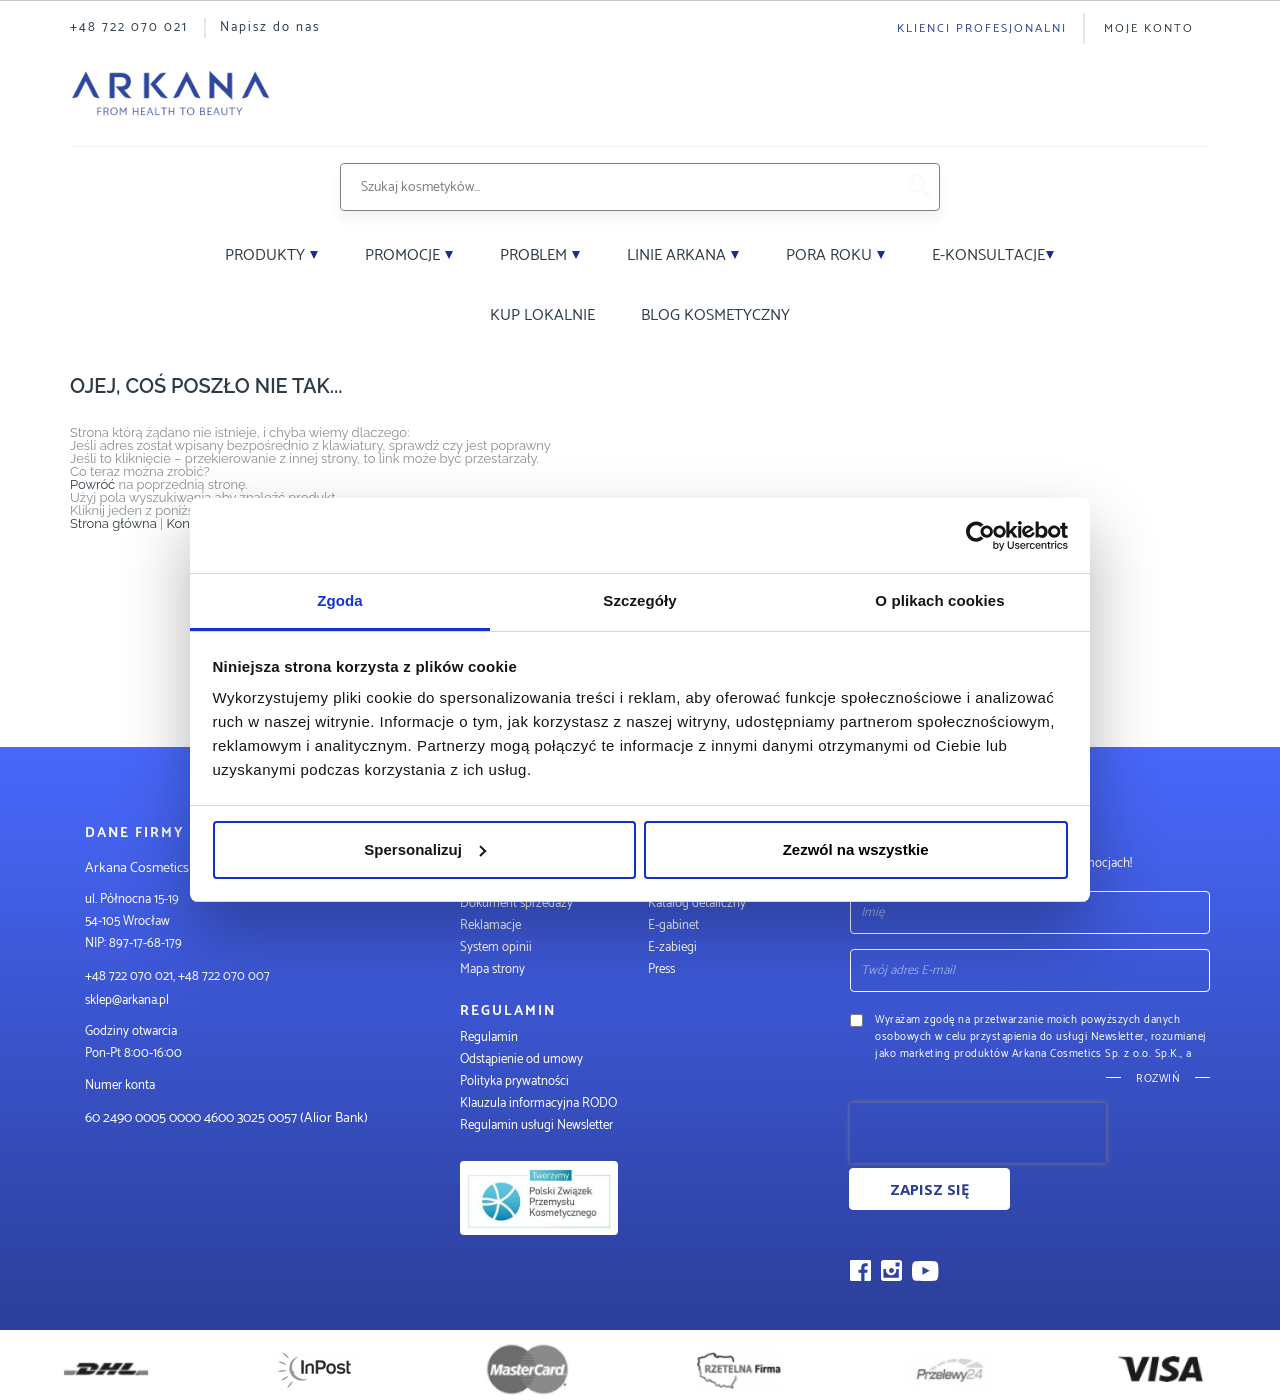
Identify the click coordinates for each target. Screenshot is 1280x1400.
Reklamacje (490, 925)
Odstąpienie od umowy (521, 1059)
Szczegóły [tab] (639, 600)
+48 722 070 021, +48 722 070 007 (177, 976)
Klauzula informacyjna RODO (538, 1103)
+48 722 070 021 (129, 27)
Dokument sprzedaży (516, 903)
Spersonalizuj (425, 849)
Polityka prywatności (514, 1081)
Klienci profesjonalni (982, 28)
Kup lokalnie (542, 315)
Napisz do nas (270, 27)
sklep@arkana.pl (127, 1000)
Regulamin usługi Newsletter (536, 1125)
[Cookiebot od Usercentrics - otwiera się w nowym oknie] (980, 536)
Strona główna (113, 523)
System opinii (496, 947)
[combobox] (617, 187)
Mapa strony (492, 969)
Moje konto (1149, 28)
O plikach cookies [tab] (939, 600)
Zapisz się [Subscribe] (929, 1189)
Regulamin (489, 1037)
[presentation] (978, 1133)
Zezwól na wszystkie (856, 849)
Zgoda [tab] (340, 600)
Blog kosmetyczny (715, 315)
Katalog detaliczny (697, 903)
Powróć (92, 484)
